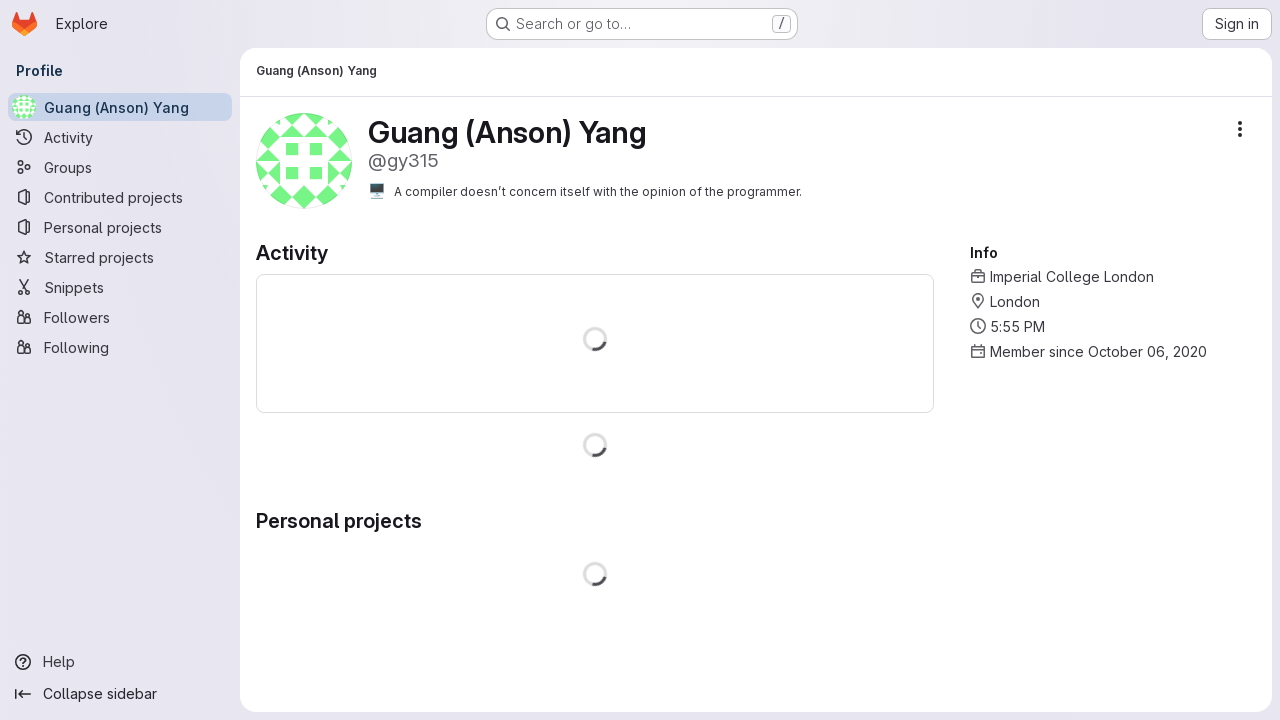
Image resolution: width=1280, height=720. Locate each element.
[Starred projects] (120, 257)
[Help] (120, 662)
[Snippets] (120, 287)
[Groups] (120, 167)
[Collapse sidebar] (120, 694)
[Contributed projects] (120, 197)
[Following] (120, 347)
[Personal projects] (120, 227)
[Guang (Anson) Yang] (120, 107)
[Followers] (120, 317)
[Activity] (120, 137)
